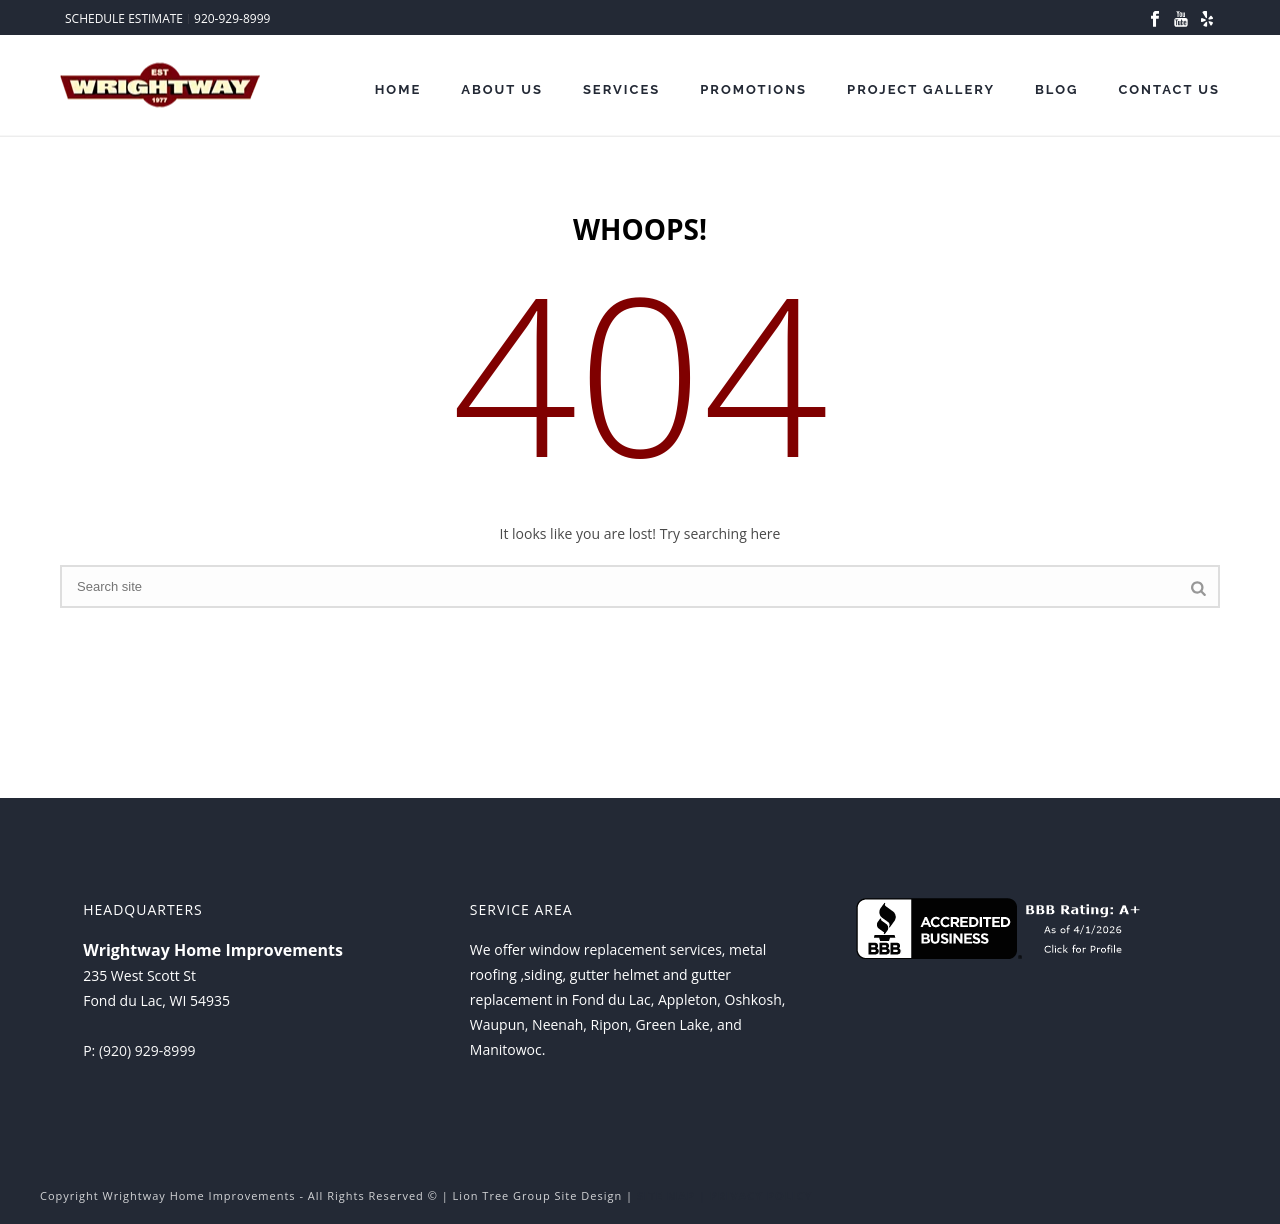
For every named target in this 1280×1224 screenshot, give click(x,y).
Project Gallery (921, 89)
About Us (502, 89)
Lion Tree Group (502, 1195)
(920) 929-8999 (147, 1050)
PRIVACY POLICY (761, 1195)
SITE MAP (666, 1195)
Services (621, 89)
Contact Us (1169, 89)
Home (398, 89)
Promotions (753, 89)
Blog (1056, 89)
